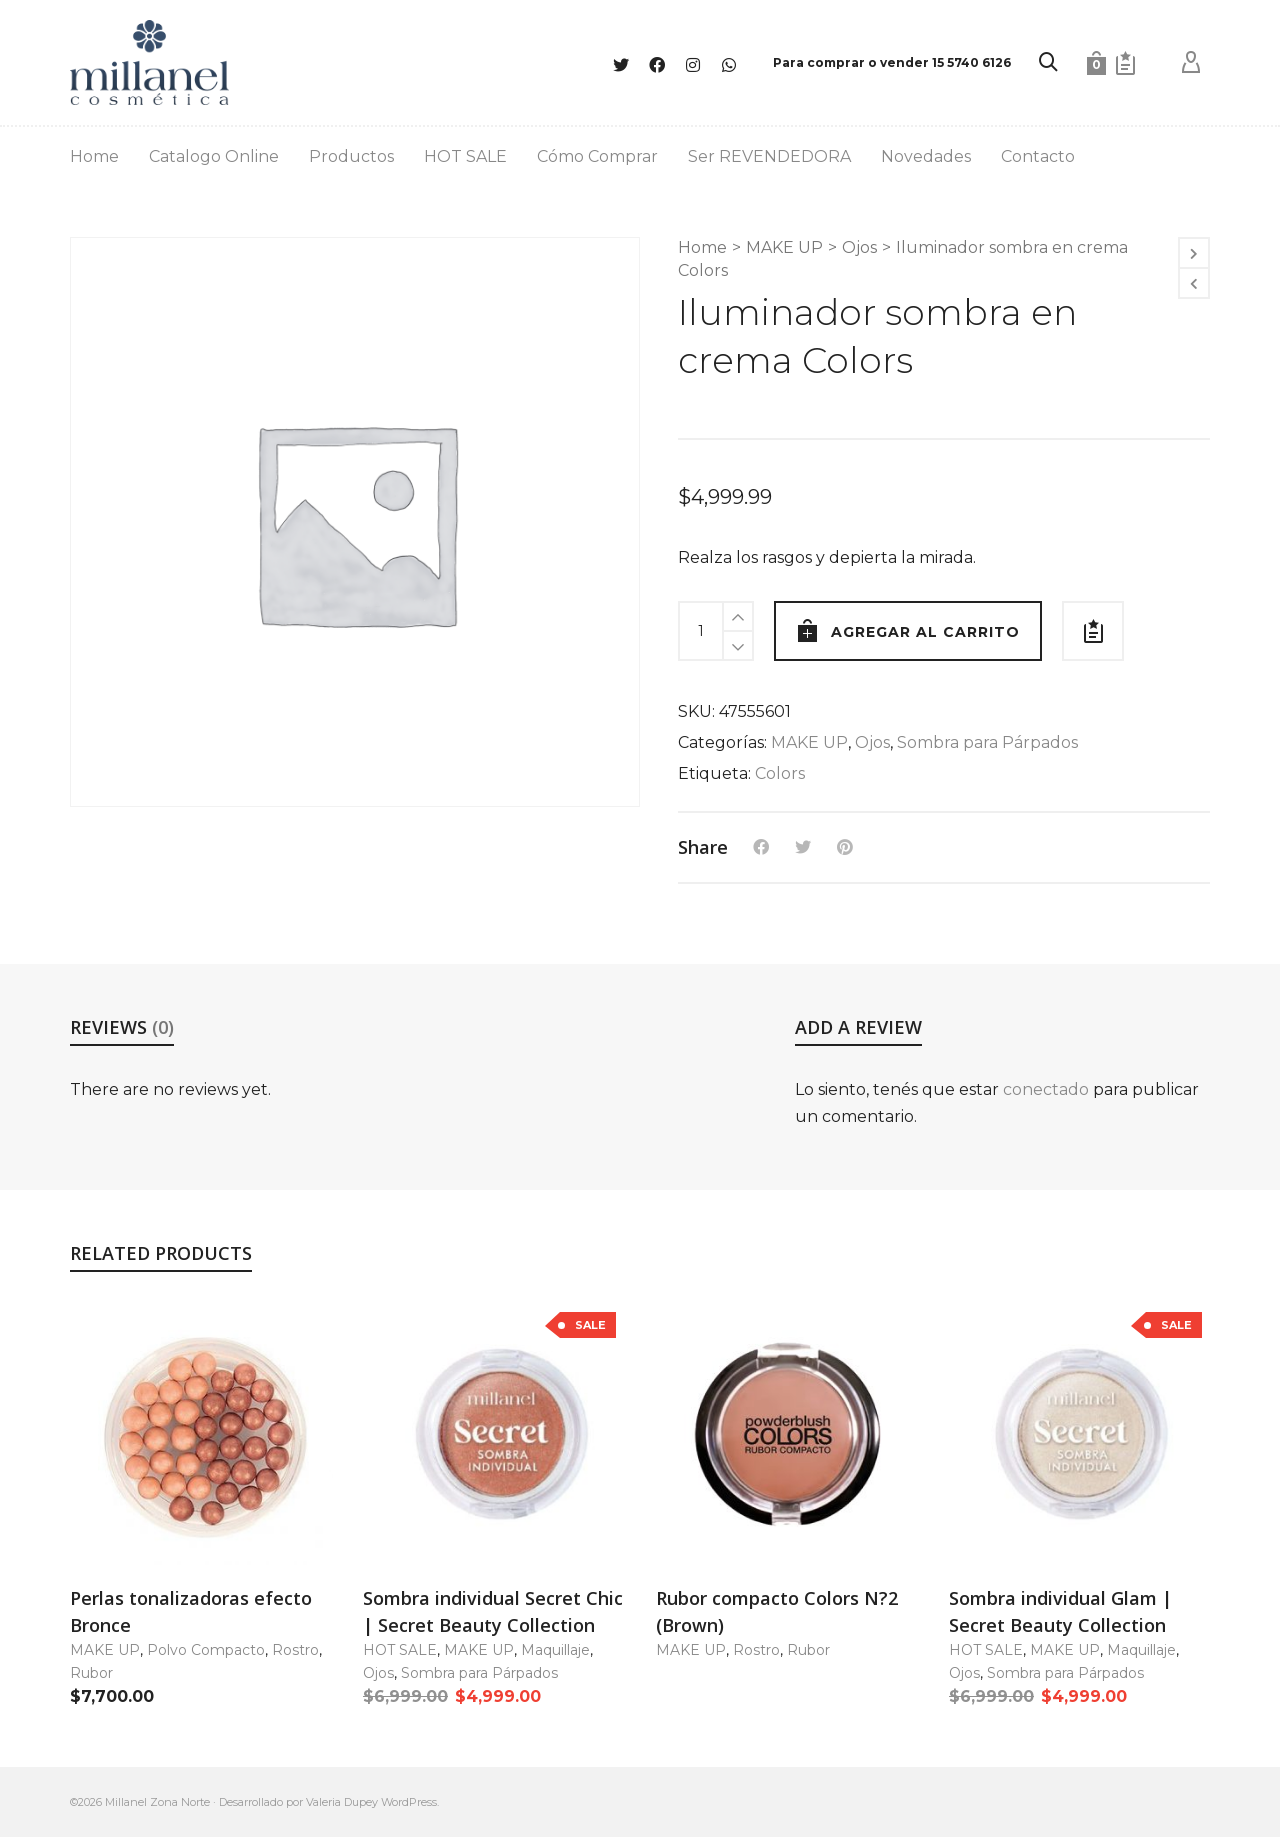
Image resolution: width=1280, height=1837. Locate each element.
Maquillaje (555, 1650)
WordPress (409, 1802)
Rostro (295, 1650)
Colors (780, 773)
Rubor (91, 1673)
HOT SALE (400, 1650)
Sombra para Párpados (987, 742)
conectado (1046, 1089)
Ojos (859, 247)
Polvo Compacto (206, 1650)
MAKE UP (784, 247)
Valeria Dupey (342, 1802)
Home (702, 247)
